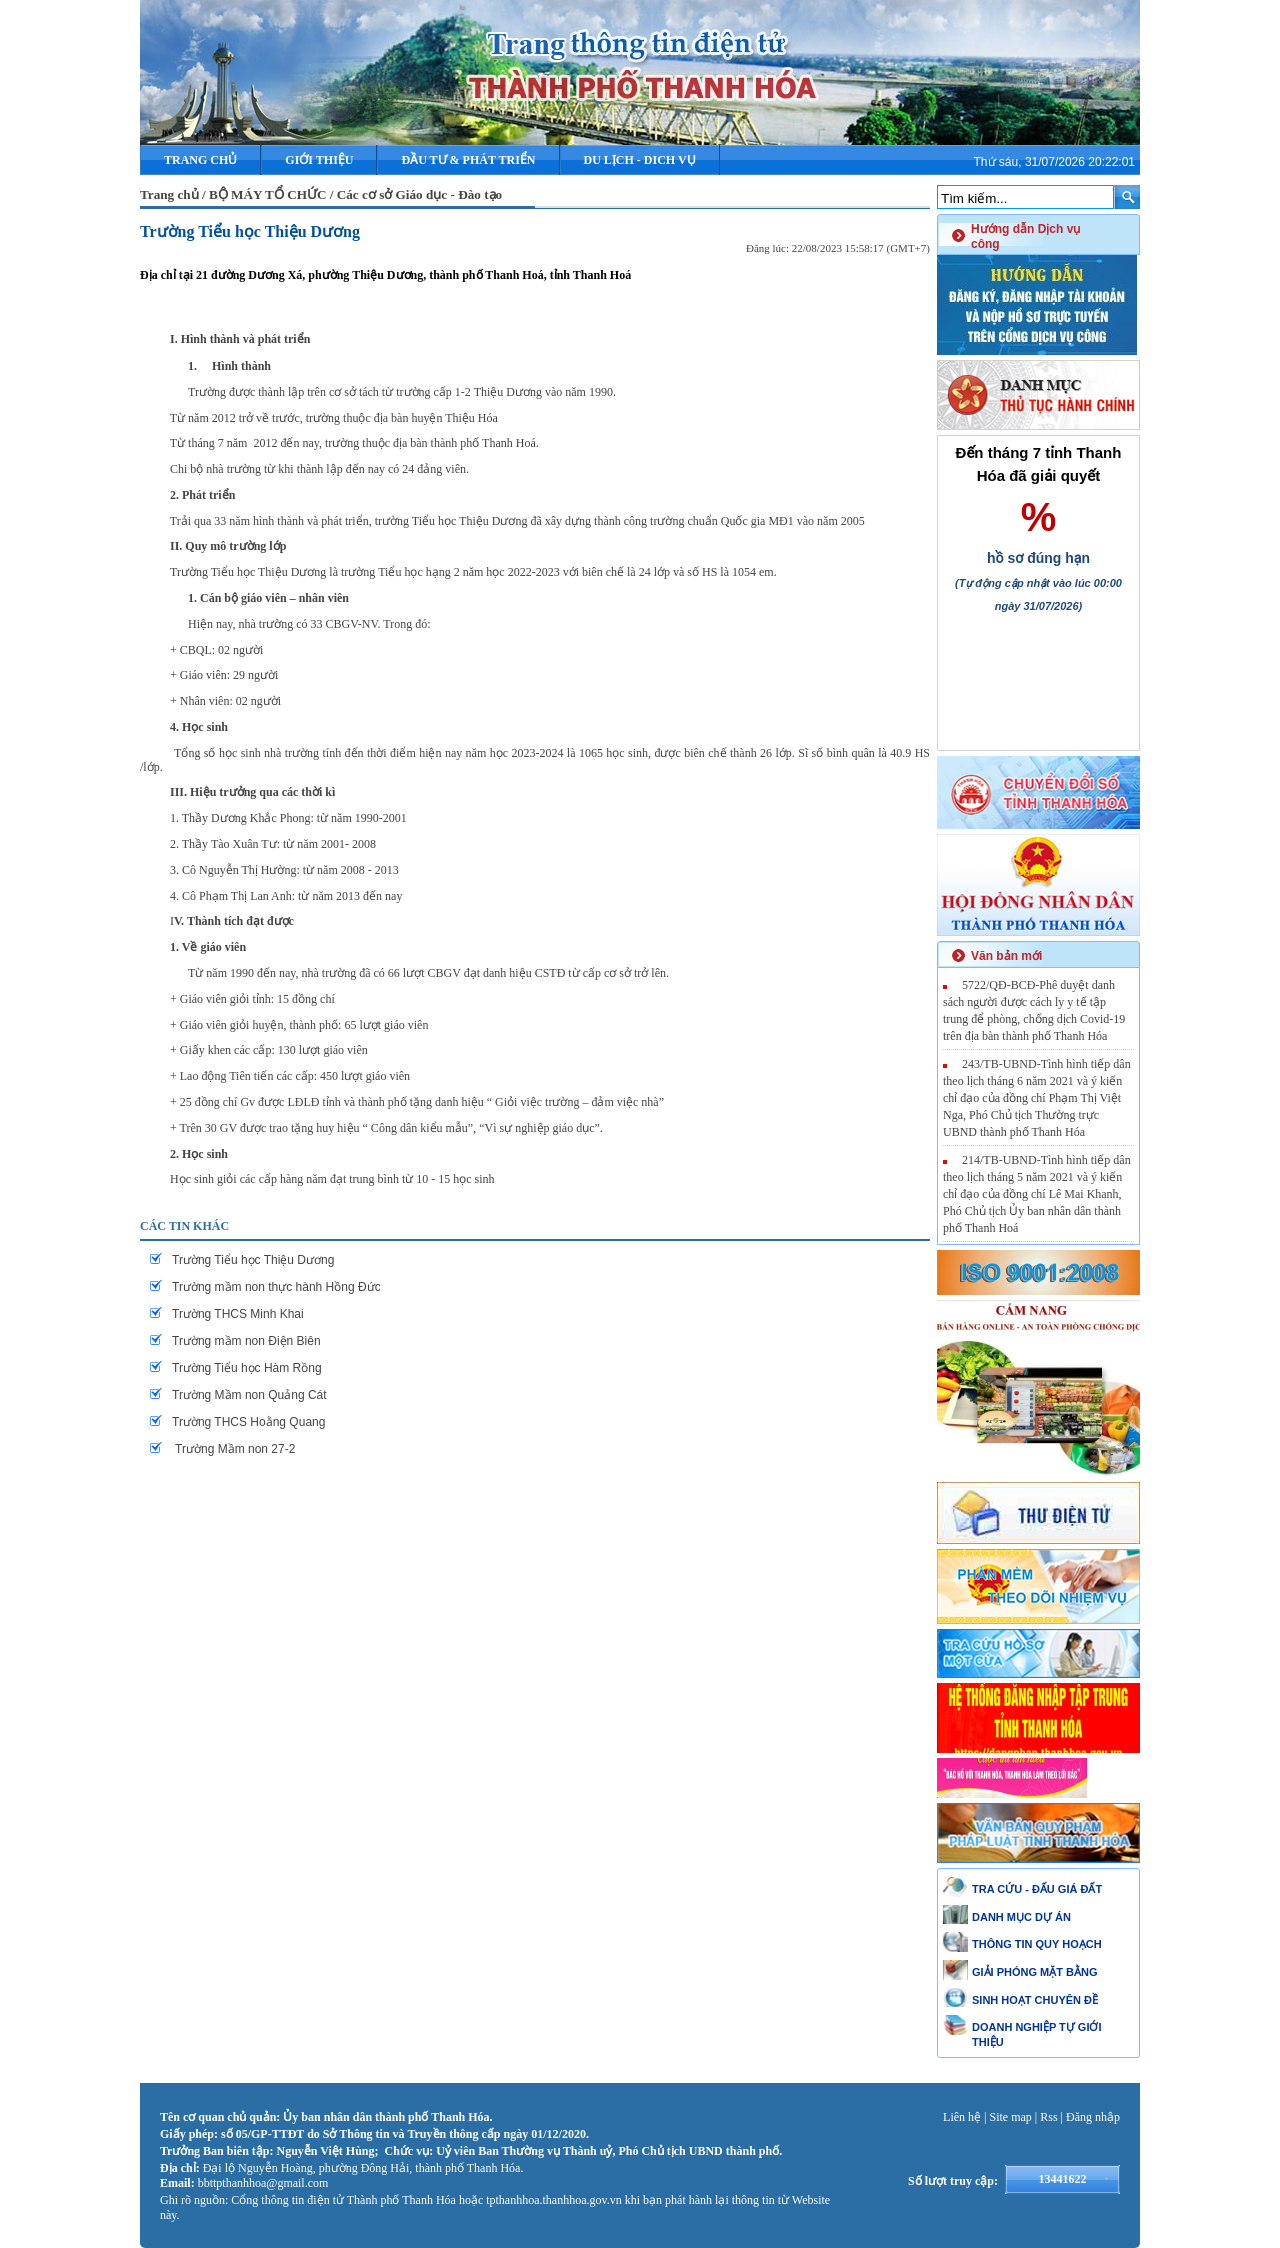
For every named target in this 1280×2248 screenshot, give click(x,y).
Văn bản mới (1006, 956)
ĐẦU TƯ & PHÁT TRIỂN (468, 160)
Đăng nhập (1093, 2117)
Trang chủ (200, 160)
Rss (1048, 2117)
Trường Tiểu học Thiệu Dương (250, 231)
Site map (1011, 2117)
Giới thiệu (319, 160)
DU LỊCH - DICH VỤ (640, 160)
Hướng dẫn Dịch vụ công (1025, 236)
